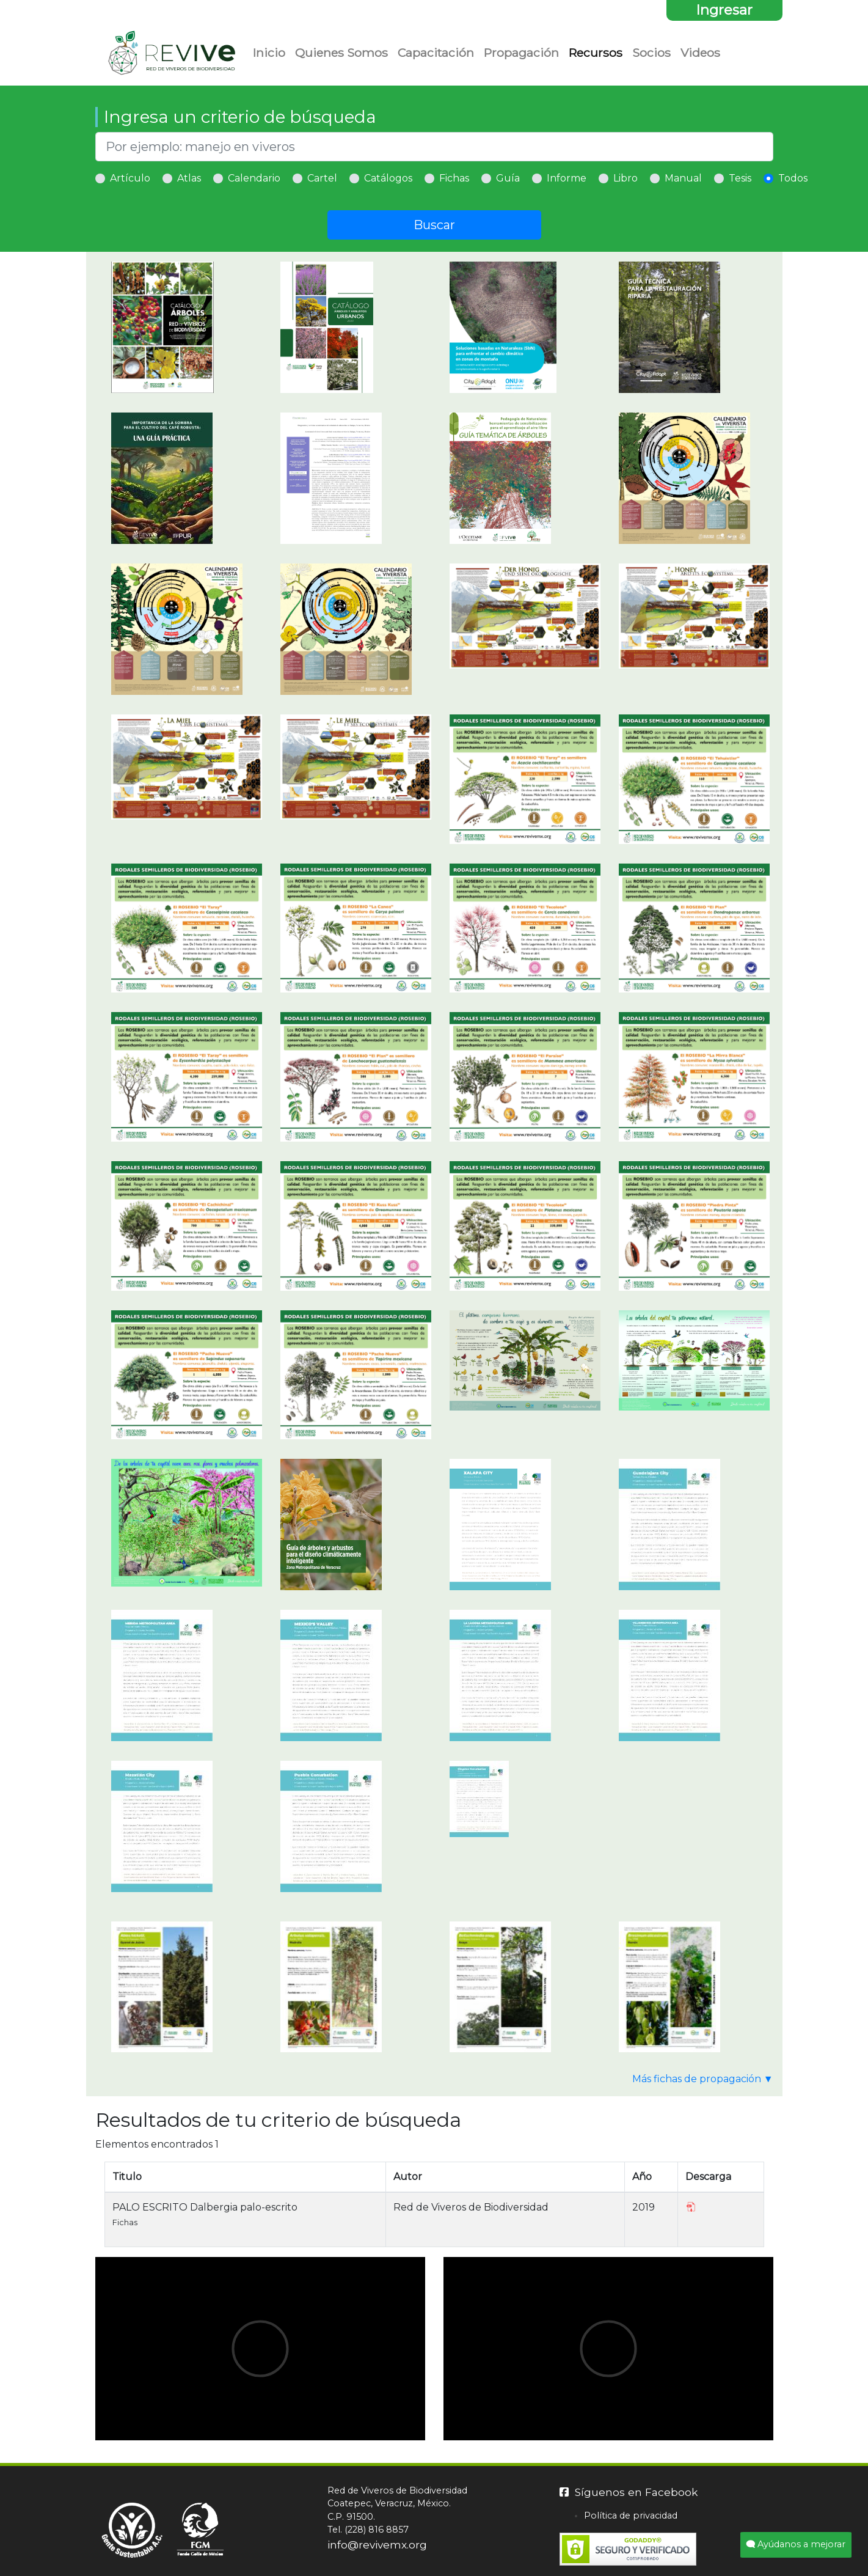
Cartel (322, 178)
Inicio (269, 52)
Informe (566, 178)
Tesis (740, 178)
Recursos (595, 52)
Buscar (434, 225)
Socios (651, 52)
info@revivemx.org (377, 2544)
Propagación (521, 52)
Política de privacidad (630, 2515)
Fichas (454, 178)
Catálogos (388, 178)
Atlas (189, 178)
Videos (700, 52)
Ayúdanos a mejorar (795, 2544)
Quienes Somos (341, 52)
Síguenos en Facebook (629, 2492)
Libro (625, 178)
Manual (683, 178)
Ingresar (724, 9)
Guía (508, 178)
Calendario (254, 178)
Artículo (130, 178)
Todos (793, 178)
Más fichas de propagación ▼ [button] (702, 2079)
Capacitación (436, 52)
